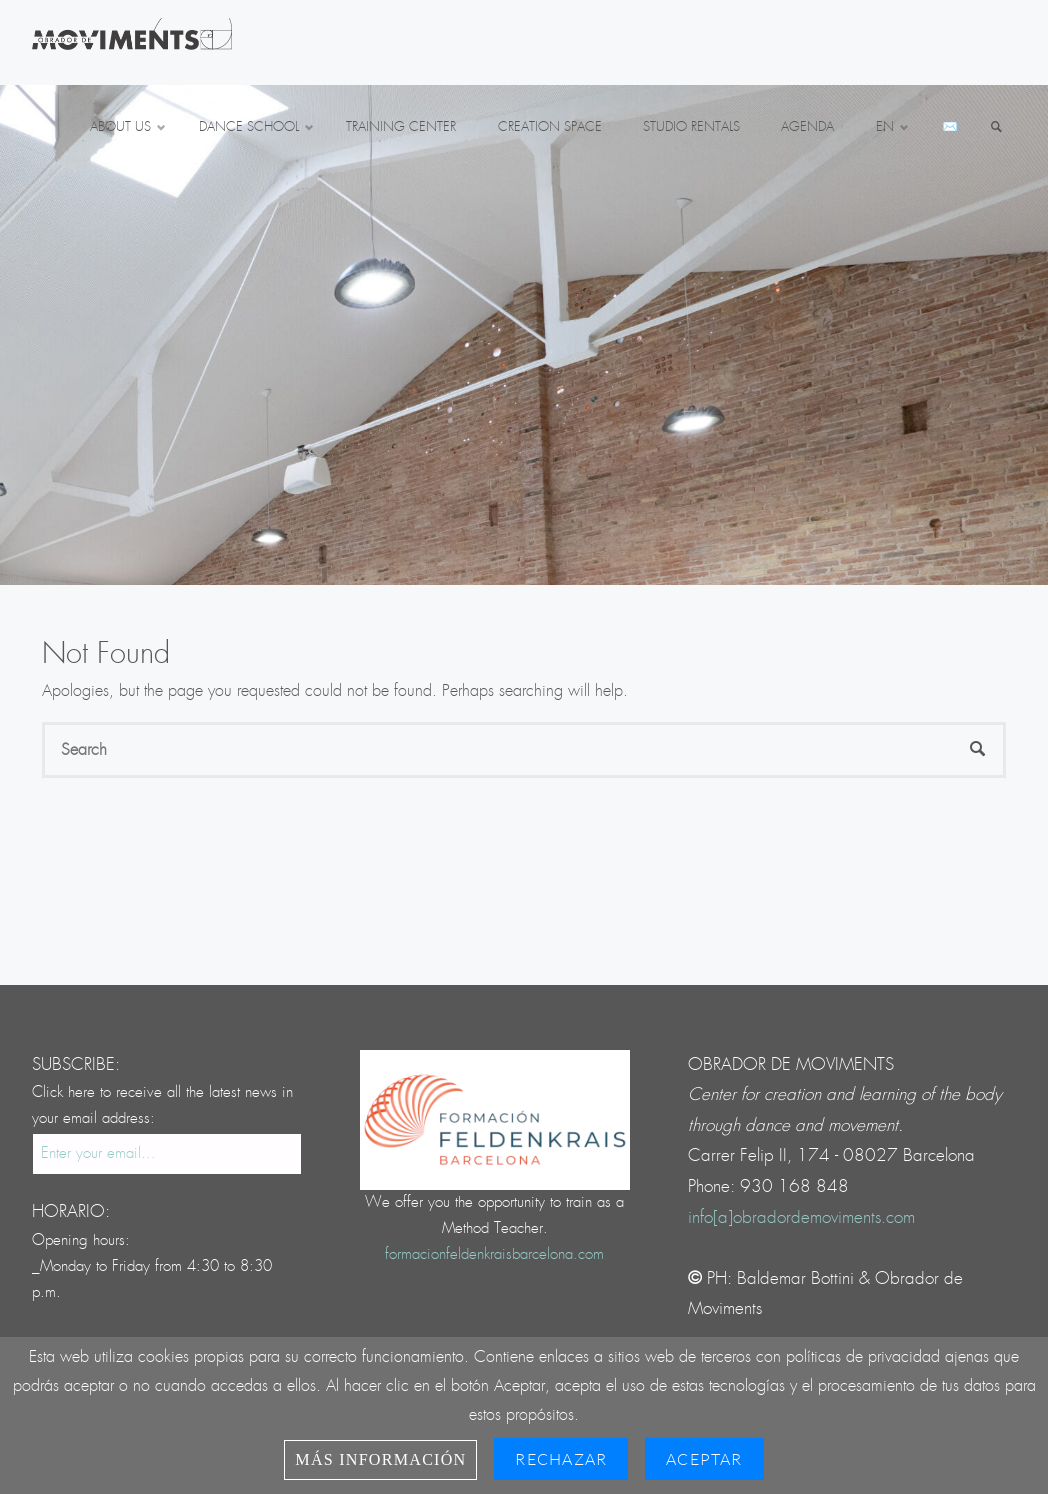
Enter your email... (98, 1153)
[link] (997, 128)
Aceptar (704, 1459)
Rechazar (561, 1459)
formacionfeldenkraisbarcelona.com (494, 1254)
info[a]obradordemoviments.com (801, 1217)
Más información (380, 1459)
